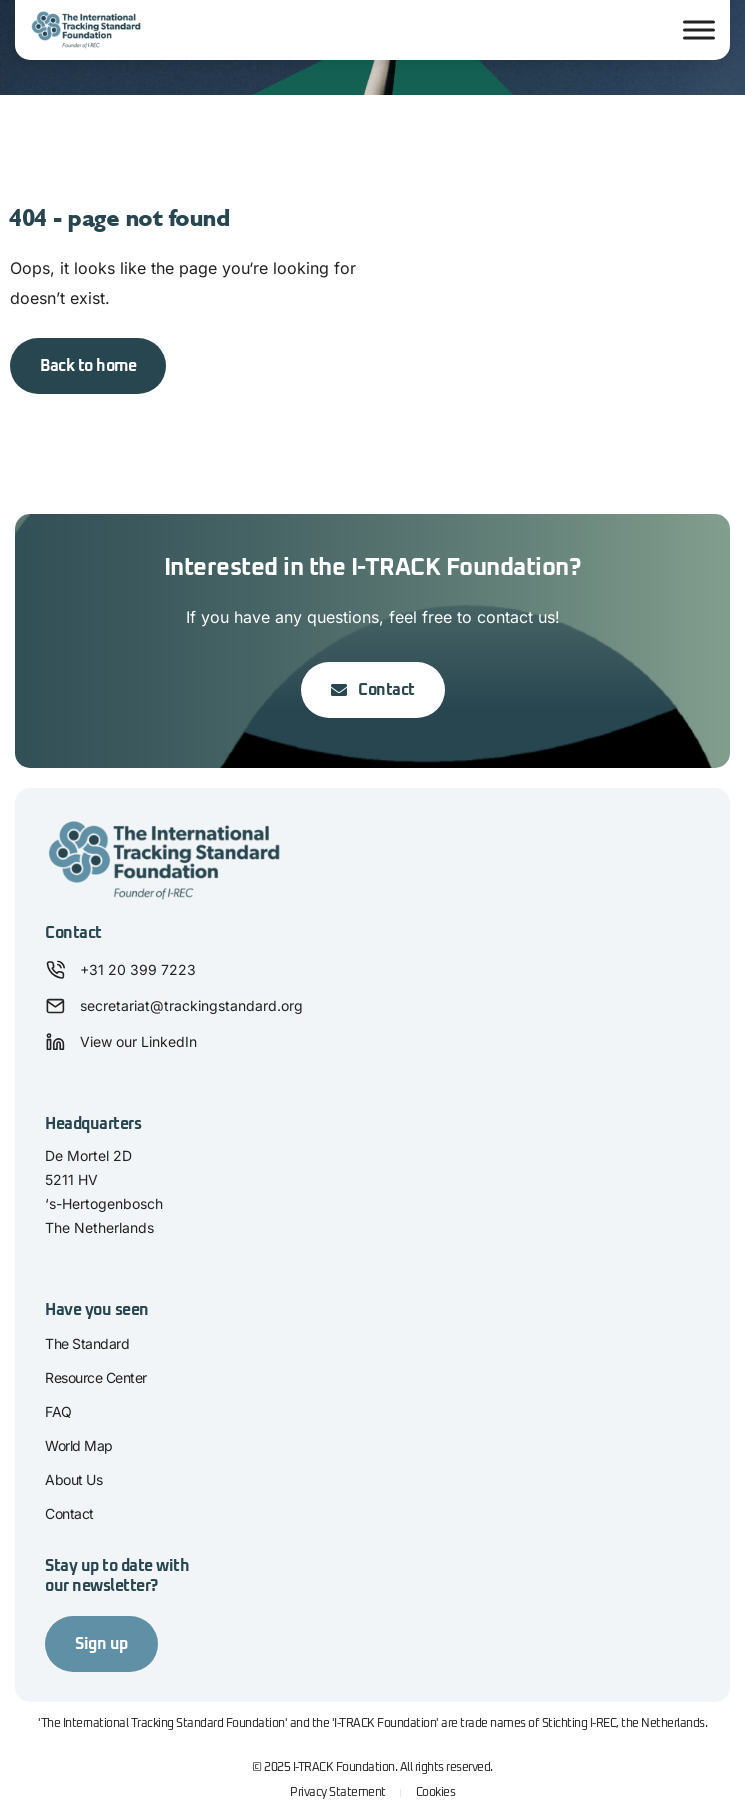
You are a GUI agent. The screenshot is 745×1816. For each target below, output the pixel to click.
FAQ (58, 1411)
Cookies (436, 1793)
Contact (69, 1513)
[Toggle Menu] (699, 30)
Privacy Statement (338, 1793)
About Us (73, 1479)
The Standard (87, 1343)
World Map (79, 1445)
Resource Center (96, 1377)
